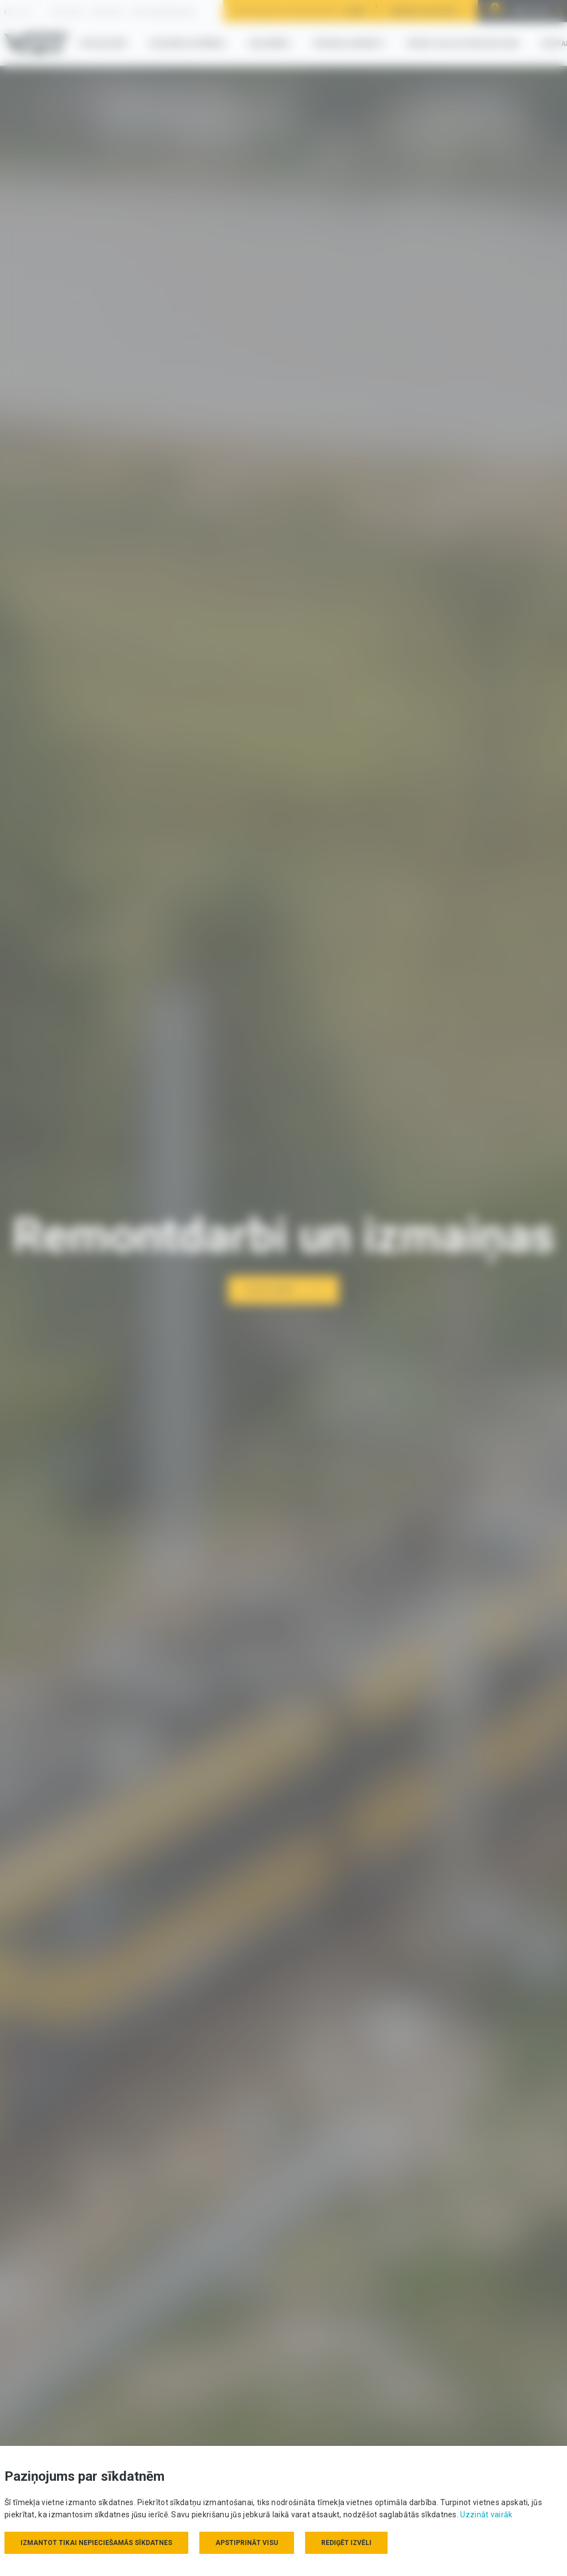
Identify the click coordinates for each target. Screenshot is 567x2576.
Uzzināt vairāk (486, 2514)
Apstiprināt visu (246, 2543)
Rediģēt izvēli (346, 2543)
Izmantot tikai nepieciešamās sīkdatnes (96, 2543)
